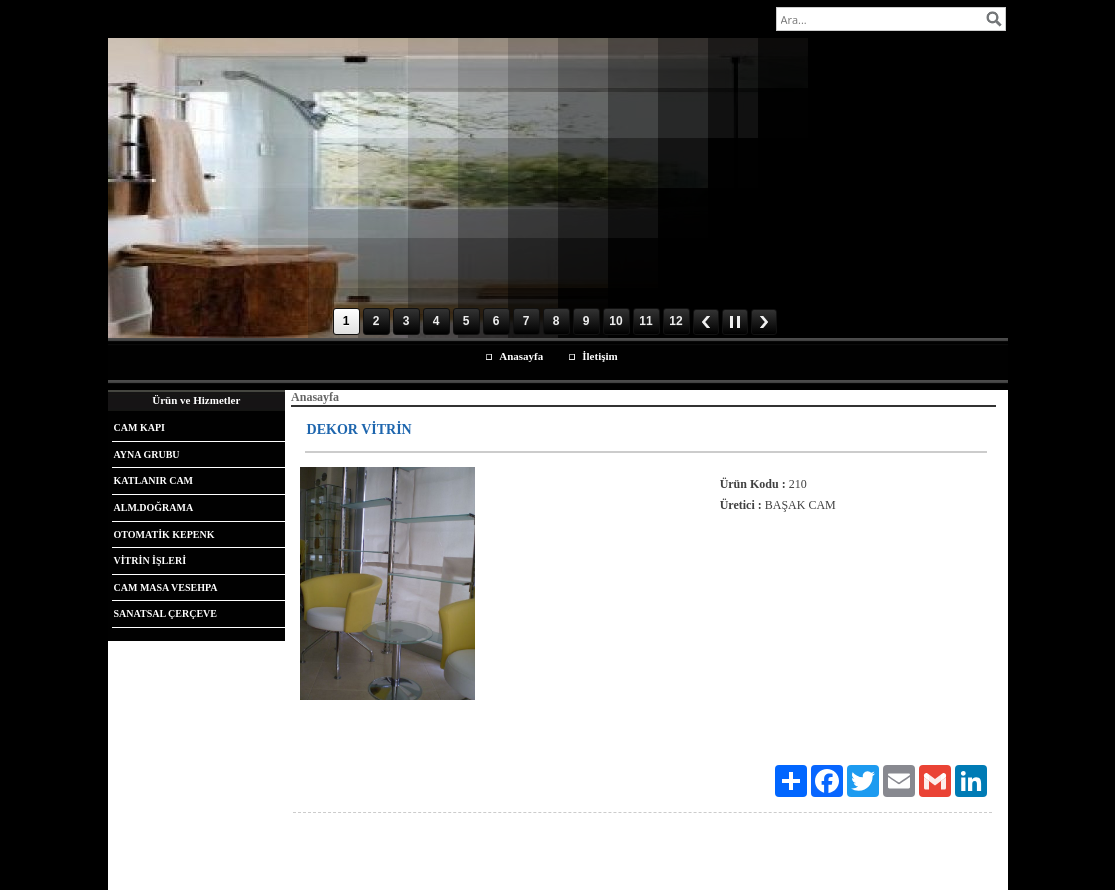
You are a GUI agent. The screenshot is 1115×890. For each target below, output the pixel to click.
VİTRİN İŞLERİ (150, 560)
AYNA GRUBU (147, 454)
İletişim (599, 356)
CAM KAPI (139, 427)
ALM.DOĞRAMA (154, 507)
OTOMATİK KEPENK (164, 534)
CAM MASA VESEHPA (166, 587)
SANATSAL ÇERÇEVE (165, 613)
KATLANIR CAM (154, 480)
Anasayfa (521, 356)
